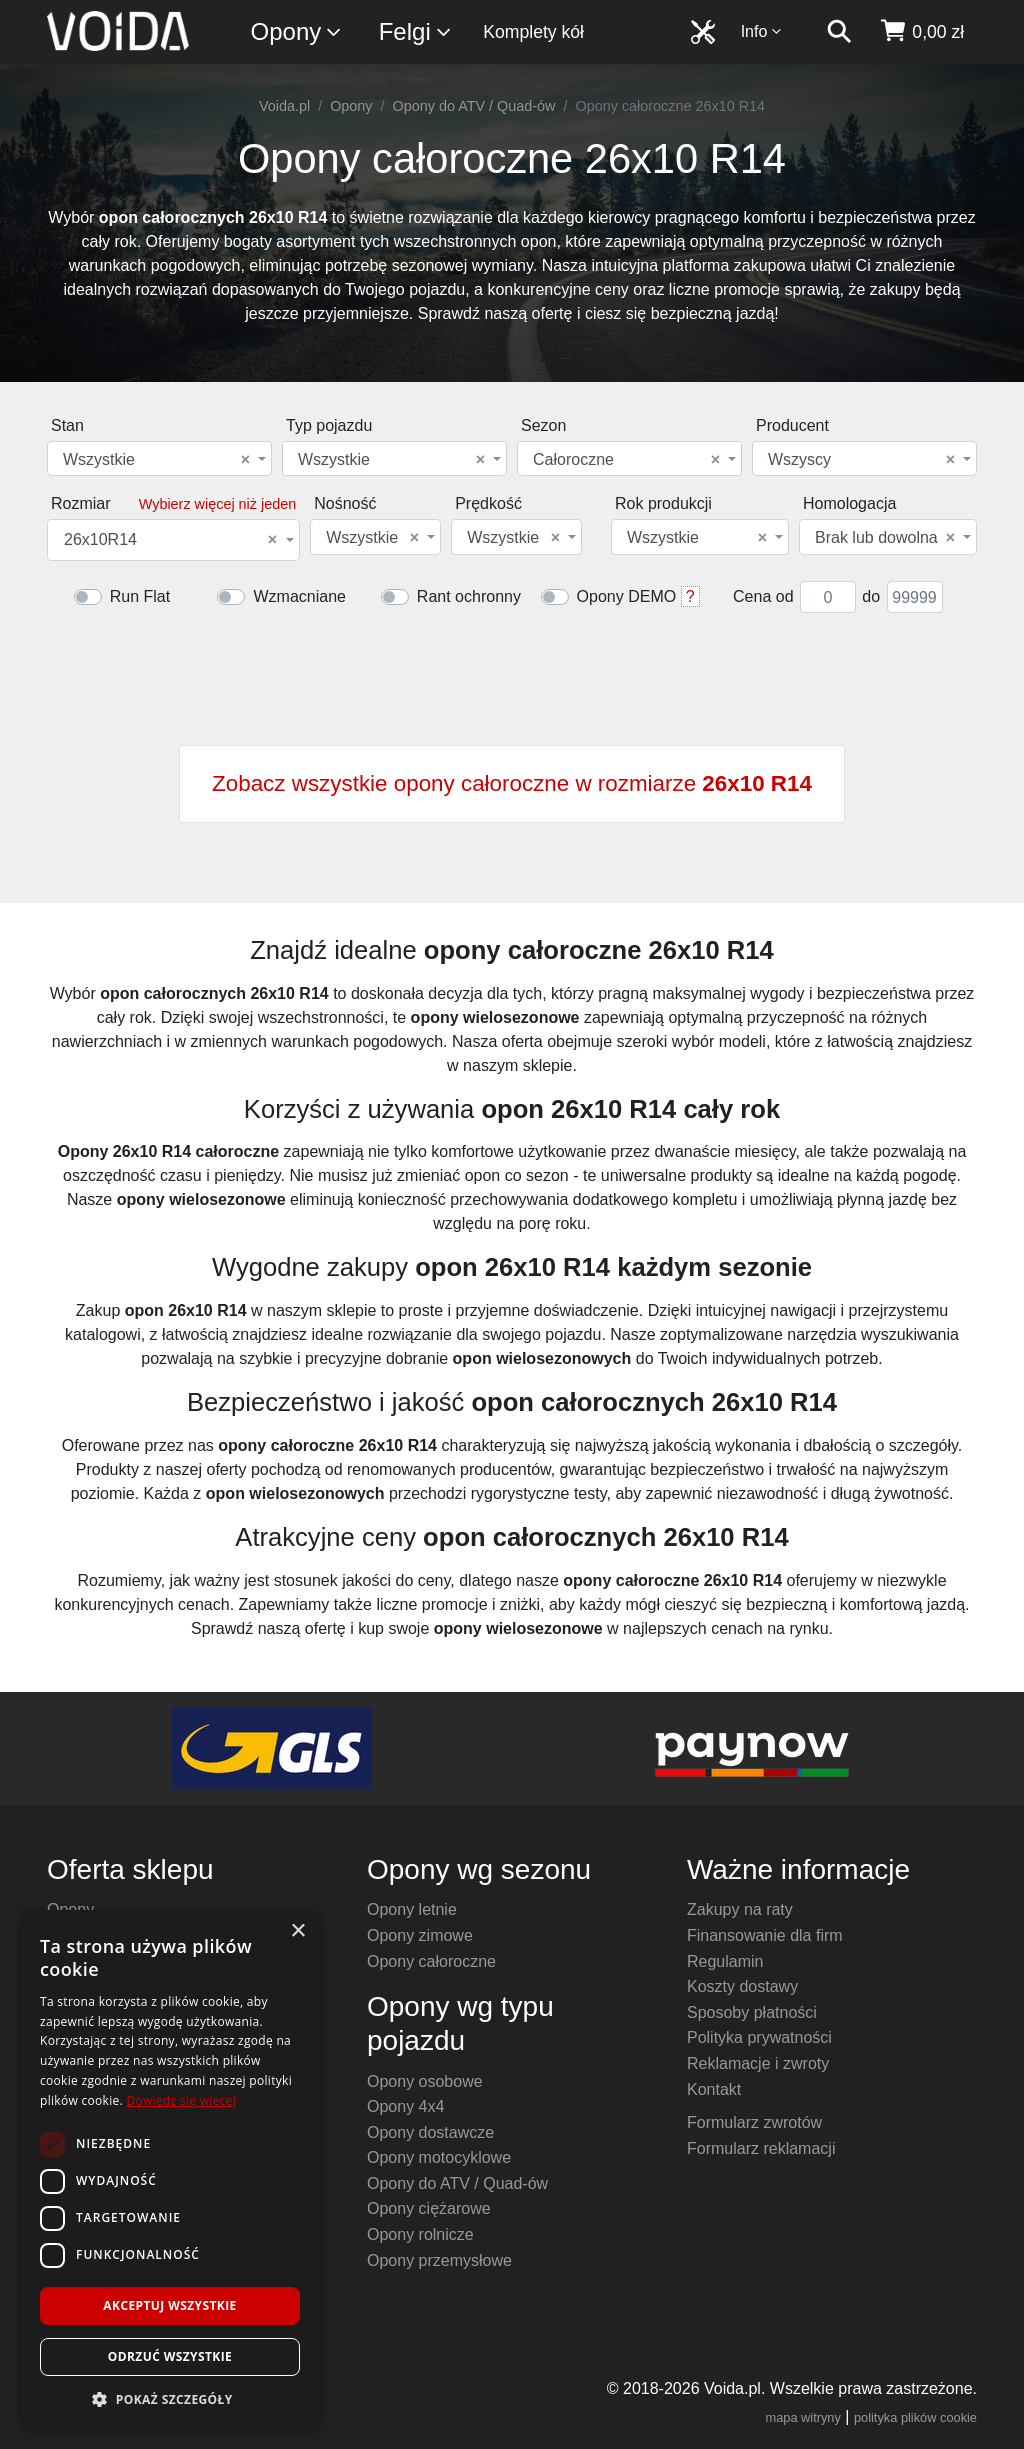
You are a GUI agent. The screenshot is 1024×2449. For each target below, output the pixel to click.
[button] (170, 2399)
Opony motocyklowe (439, 2157)
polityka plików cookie (915, 2417)
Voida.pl (284, 106)
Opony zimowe (420, 1935)
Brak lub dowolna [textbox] (885, 538)
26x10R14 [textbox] (170, 540)
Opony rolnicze (420, 2234)
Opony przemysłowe (439, 2260)
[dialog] (170, 2169)
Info (762, 31)
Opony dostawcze (430, 2132)
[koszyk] (921, 32)
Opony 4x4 (405, 2106)
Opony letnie (412, 1909)
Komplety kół (533, 32)
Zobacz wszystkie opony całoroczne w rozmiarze (512, 783)
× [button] (297, 1931)
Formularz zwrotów (754, 2122)
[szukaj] (839, 32)
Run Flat (140, 596)
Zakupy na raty (740, 1909)
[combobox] (159, 458)
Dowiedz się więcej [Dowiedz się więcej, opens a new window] (181, 2100)
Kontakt (714, 2089)
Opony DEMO (627, 596)
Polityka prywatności (759, 2037)
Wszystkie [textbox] (156, 460)
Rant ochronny (469, 596)
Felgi (416, 32)
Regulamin (725, 1961)
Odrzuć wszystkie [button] (170, 2356)
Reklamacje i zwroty (758, 2063)
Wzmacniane (299, 596)
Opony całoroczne (431, 1961)
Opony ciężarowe (429, 2208)
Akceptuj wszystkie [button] (169, 2305)
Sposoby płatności (752, 2012)
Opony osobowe (425, 2081)
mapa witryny (803, 2417)
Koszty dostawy (742, 1986)
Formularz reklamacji (761, 2148)
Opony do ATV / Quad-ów (474, 106)
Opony (297, 32)
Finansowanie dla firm (765, 1935)
